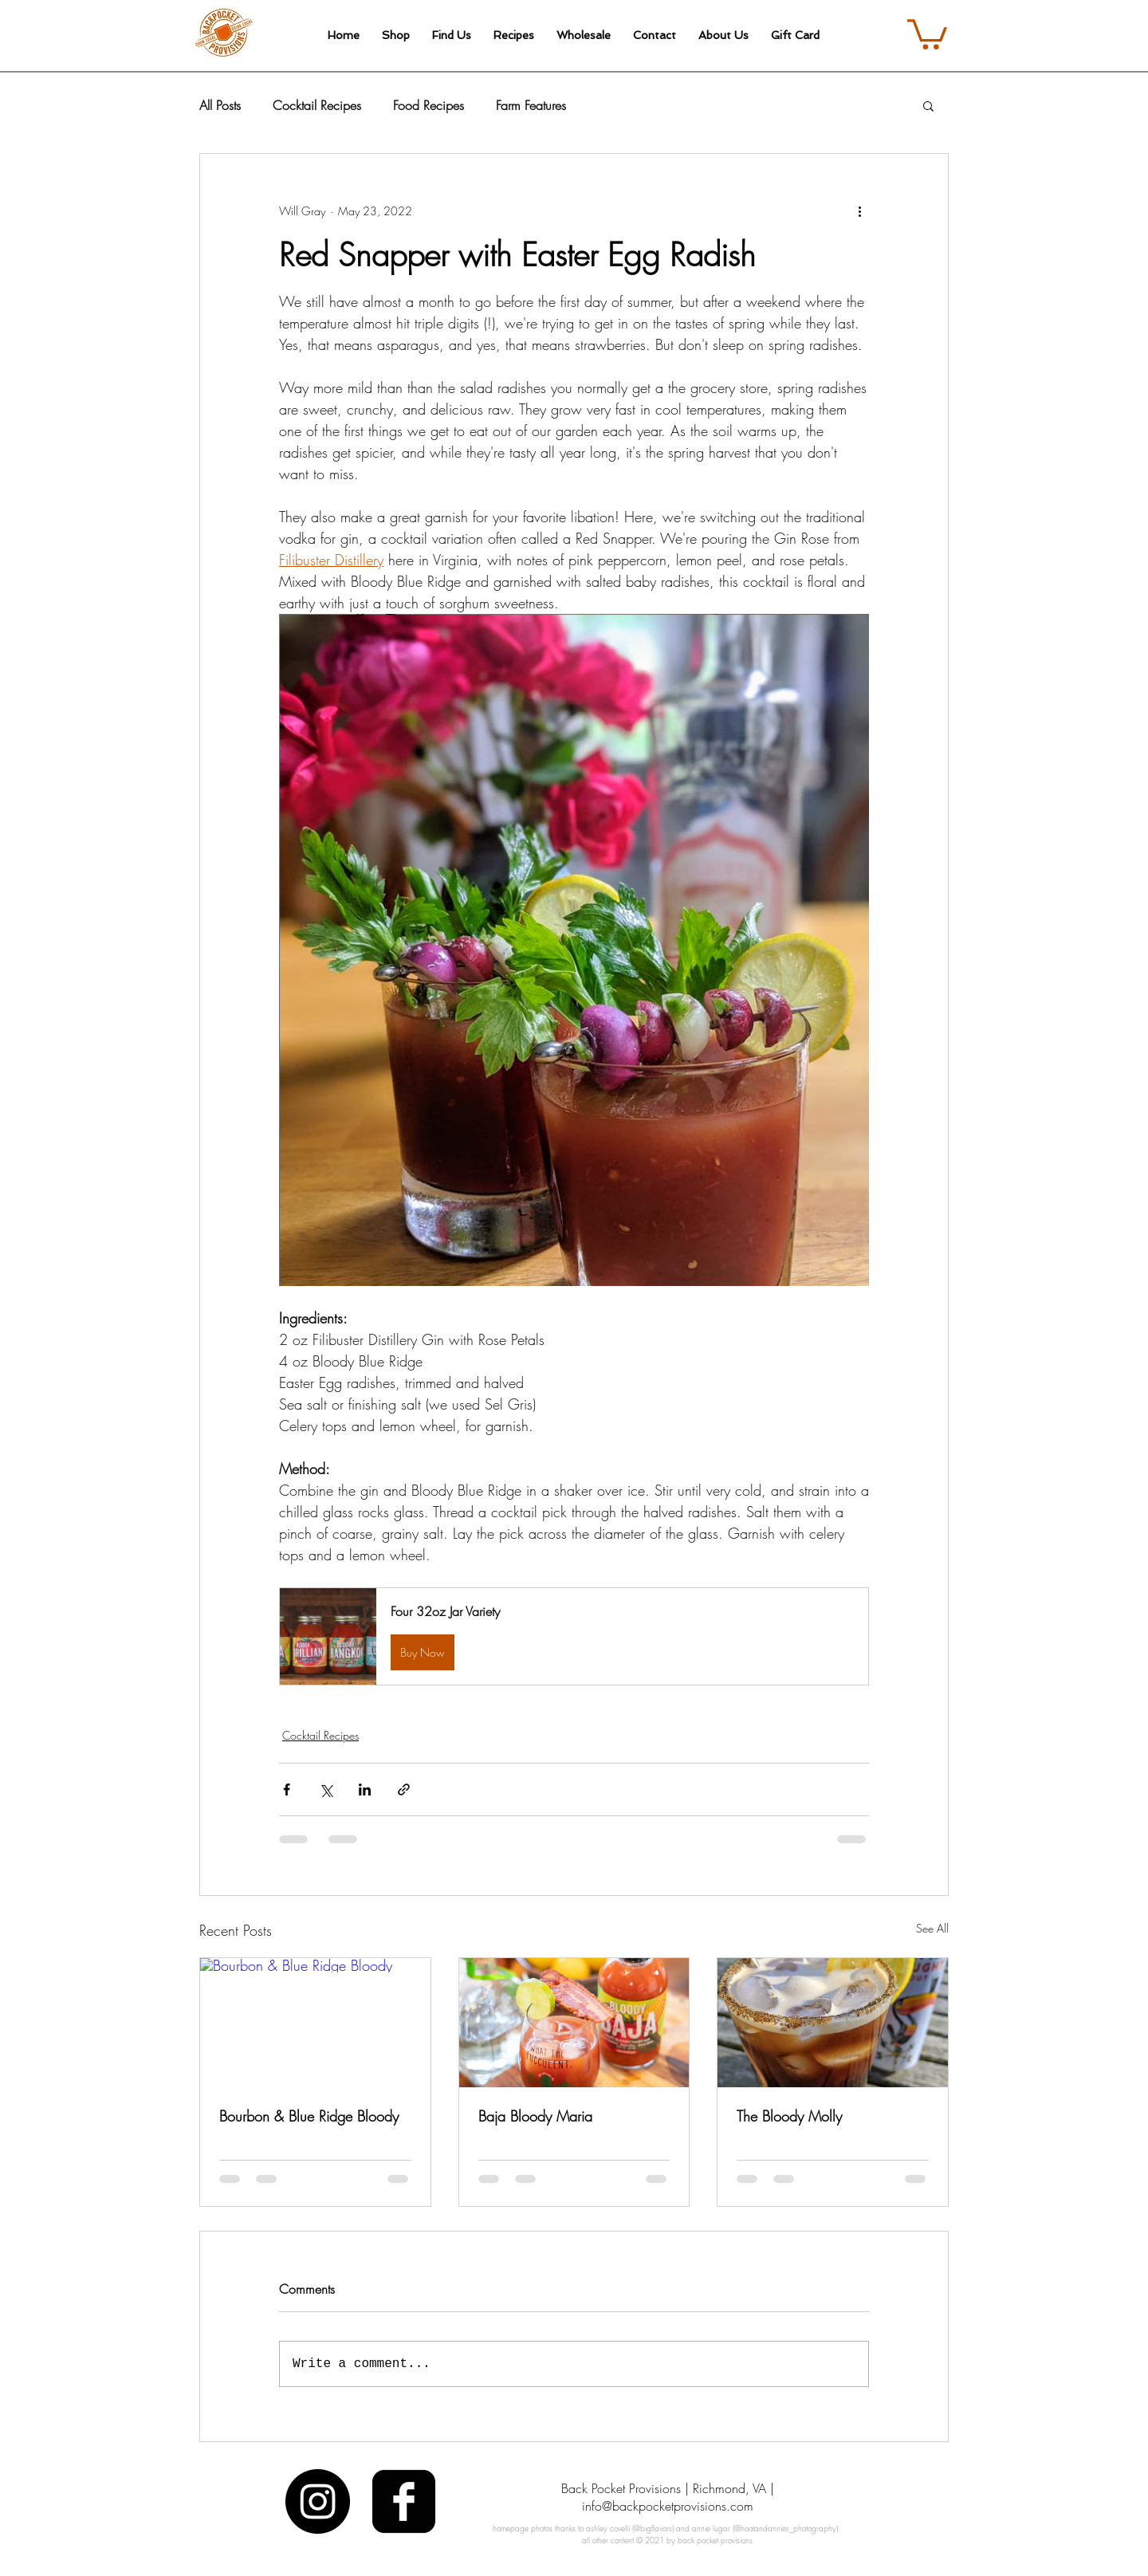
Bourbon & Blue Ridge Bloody (309, 2116)
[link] (927, 32)
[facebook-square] (404, 2501)
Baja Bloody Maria (535, 2116)
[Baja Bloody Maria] (574, 2022)
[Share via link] (403, 1789)
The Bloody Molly (789, 2116)
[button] (928, 105)
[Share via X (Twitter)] (325, 1789)
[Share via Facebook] (286, 1789)
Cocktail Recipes (317, 105)
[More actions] (859, 211)
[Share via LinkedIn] (364, 1789)
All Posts (220, 105)
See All (932, 1928)
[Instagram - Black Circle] (317, 2501)
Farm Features (531, 105)
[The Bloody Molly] (833, 2022)
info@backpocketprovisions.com (667, 2506)
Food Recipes (428, 105)
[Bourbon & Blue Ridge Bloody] (315, 2022)
